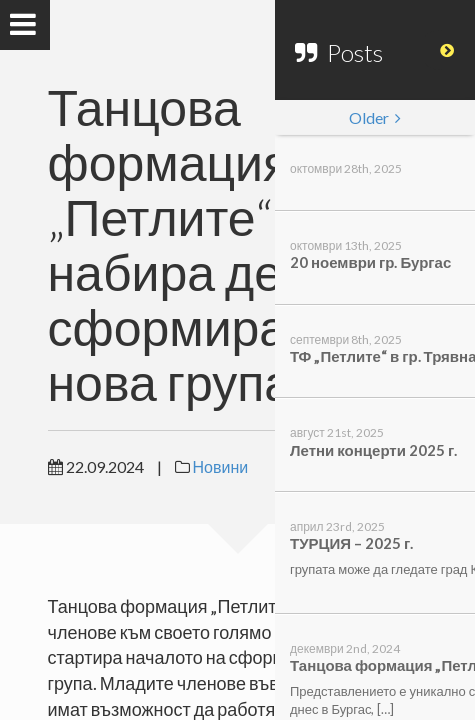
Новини (221, 466)
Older (375, 117)
